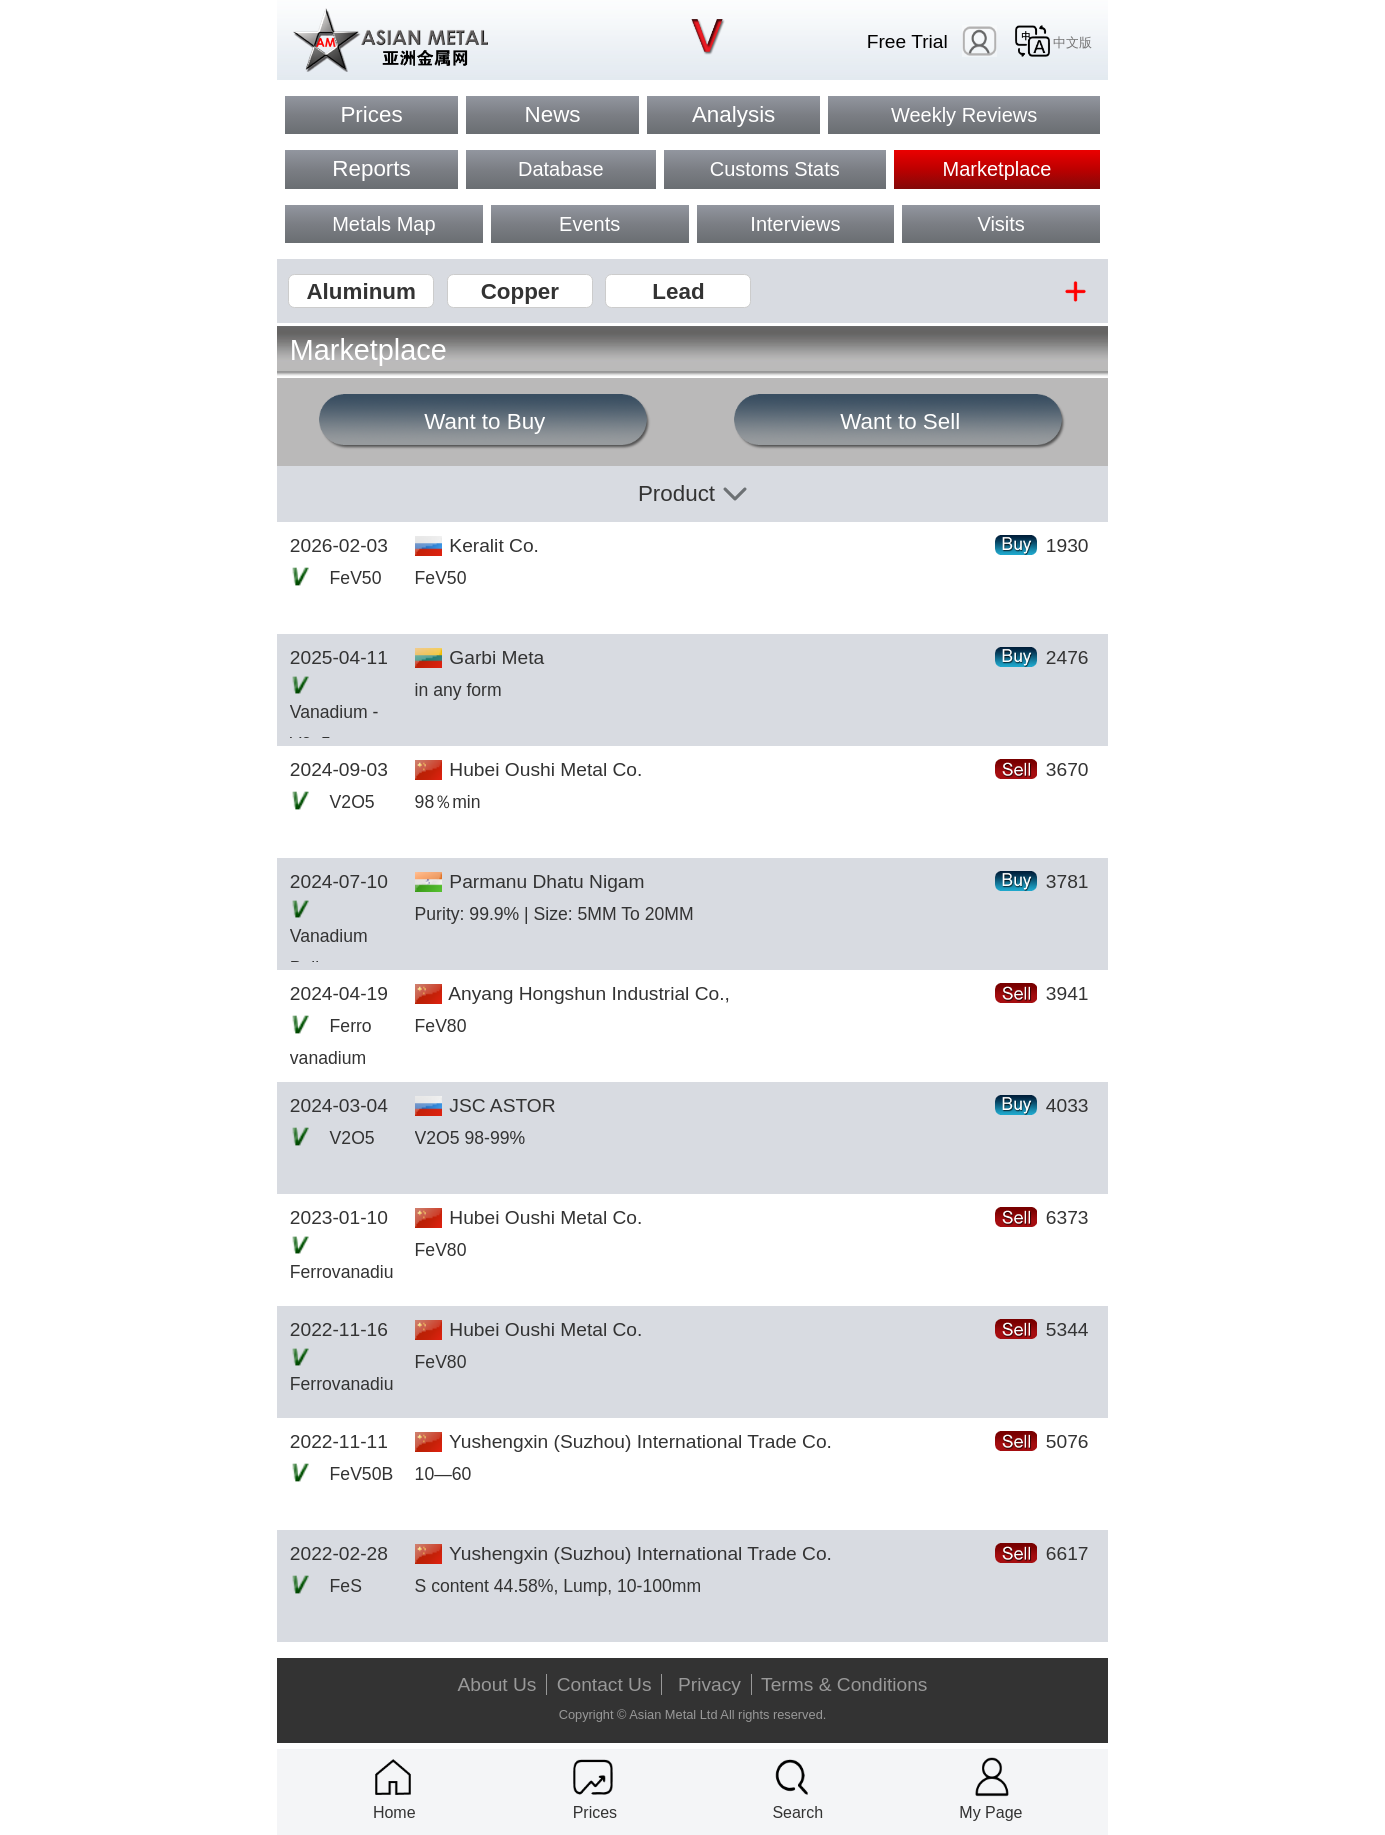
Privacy (709, 1684)
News (553, 114)
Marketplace (997, 169)
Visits (1000, 224)
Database (561, 169)
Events (589, 224)
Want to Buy (484, 421)
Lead (678, 291)
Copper (520, 291)
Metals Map (383, 224)
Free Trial (907, 41)
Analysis (733, 114)
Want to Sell (900, 421)
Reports (371, 168)
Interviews (795, 224)
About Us (497, 1684)
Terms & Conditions (844, 1684)
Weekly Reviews (964, 115)
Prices (371, 114)
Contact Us (604, 1684)
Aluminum (360, 291)
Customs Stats (775, 169)
